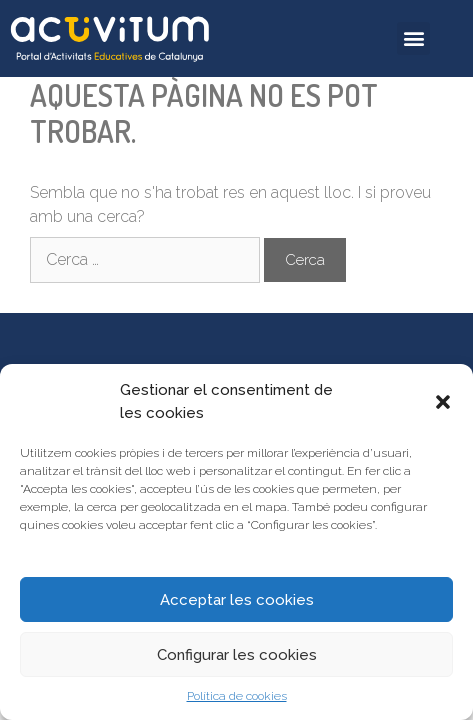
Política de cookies (237, 696)
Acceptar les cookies (237, 600)
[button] (443, 402)
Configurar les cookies (237, 655)
